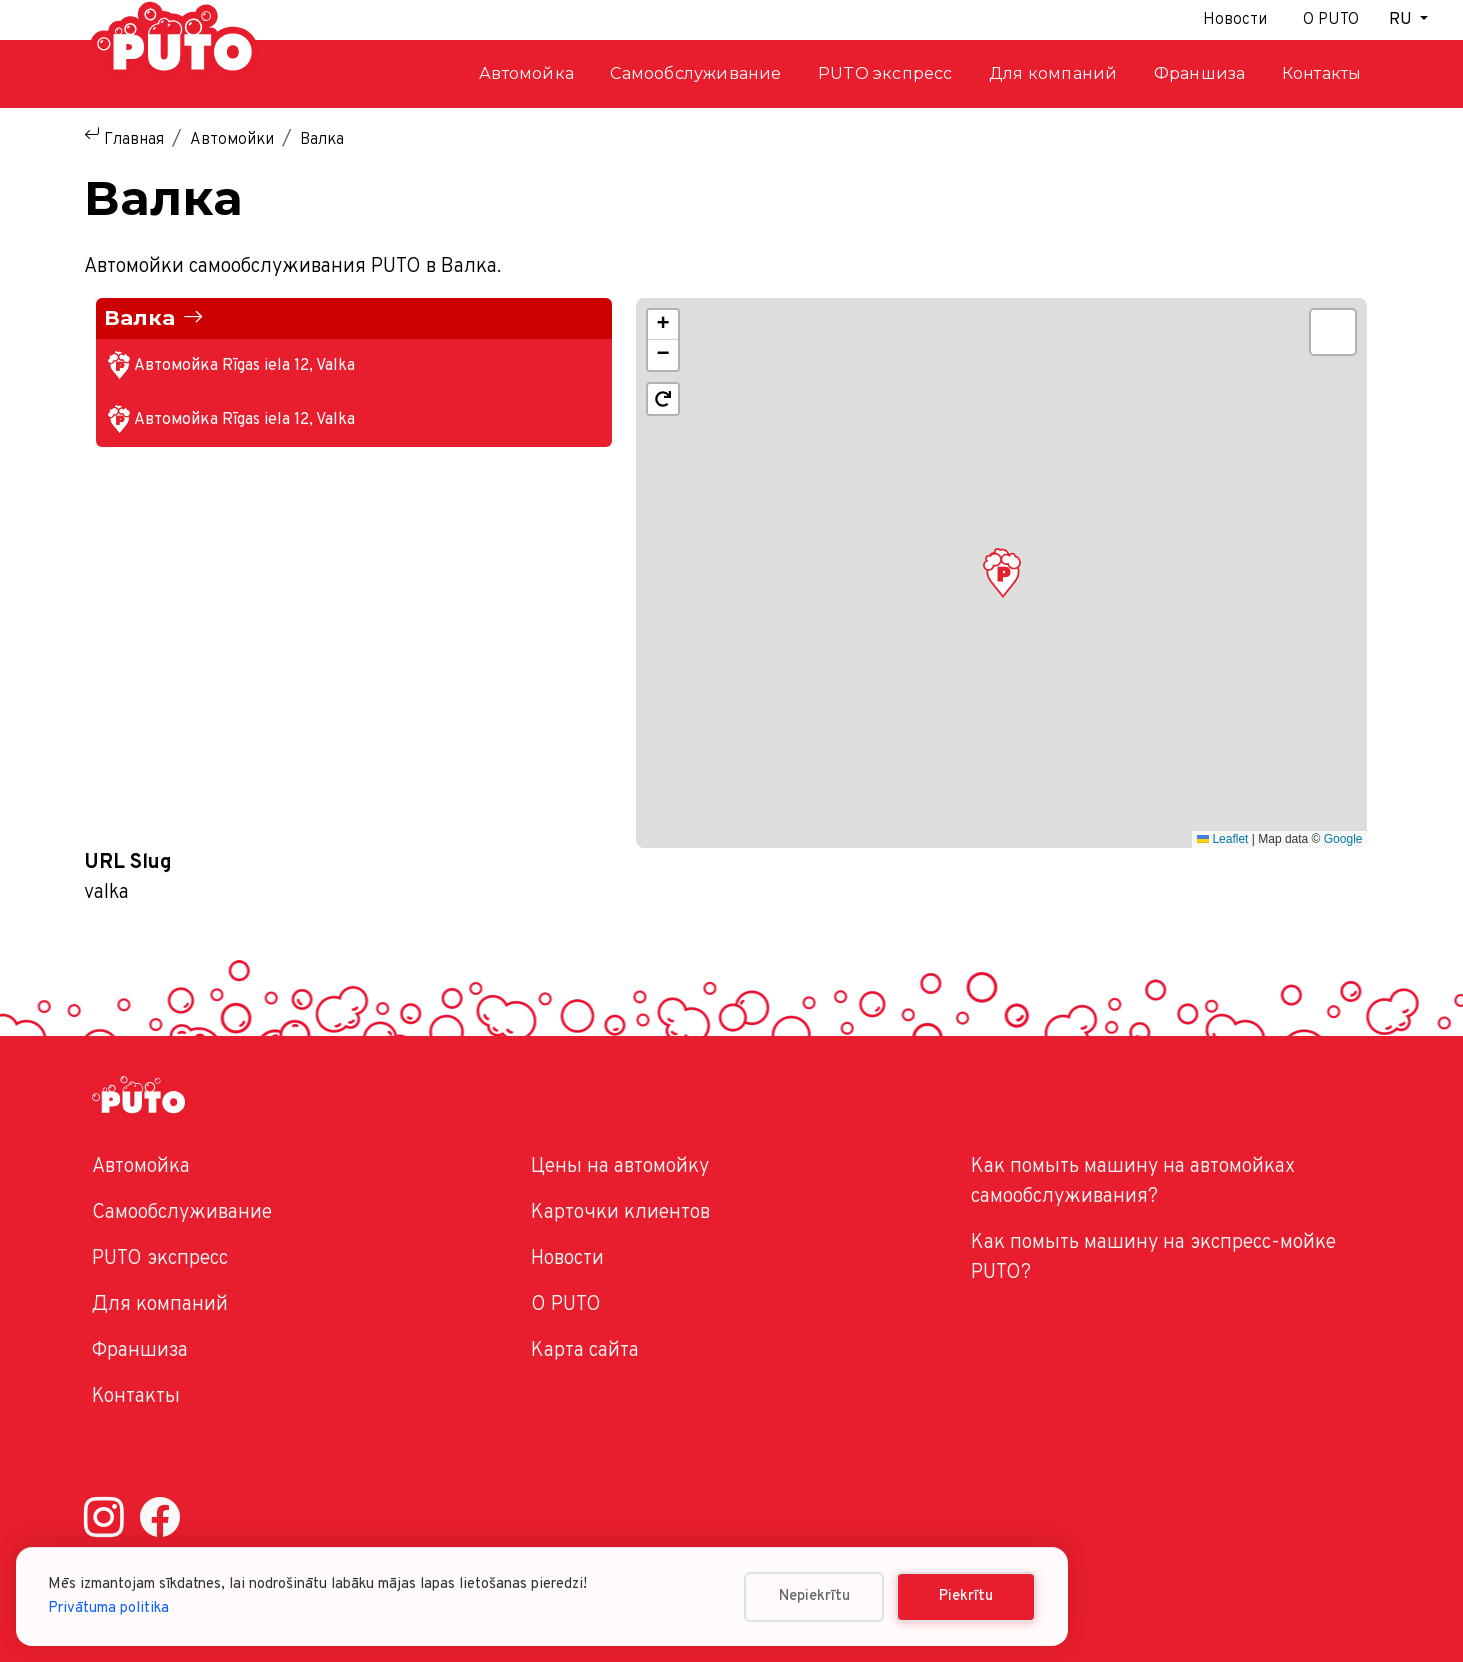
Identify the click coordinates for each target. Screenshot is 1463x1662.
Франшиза (1200, 73)
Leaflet (1222, 839)
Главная (134, 140)
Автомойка (526, 73)
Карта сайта (585, 1351)
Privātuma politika (108, 1608)
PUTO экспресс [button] (885, 73)
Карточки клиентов (620, 1213)
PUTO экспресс (160, 1259)
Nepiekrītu (814, 1596)
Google (1343, 839)
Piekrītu (966, 1596)
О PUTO (1331, 20)
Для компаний (1053, 73)
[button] (1002, 573)
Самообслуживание (182, 1213)
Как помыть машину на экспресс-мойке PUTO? (1153, 1258)
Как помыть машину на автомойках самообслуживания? (1133, 1182)
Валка (139, 317)
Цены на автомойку (620, 1167)
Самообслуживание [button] (695, 73)
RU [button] (1402, 20)
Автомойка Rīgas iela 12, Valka (244, 366)
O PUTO (566, 1305)
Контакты (1322, 73)
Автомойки (232, 140)
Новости (1235, 20)
